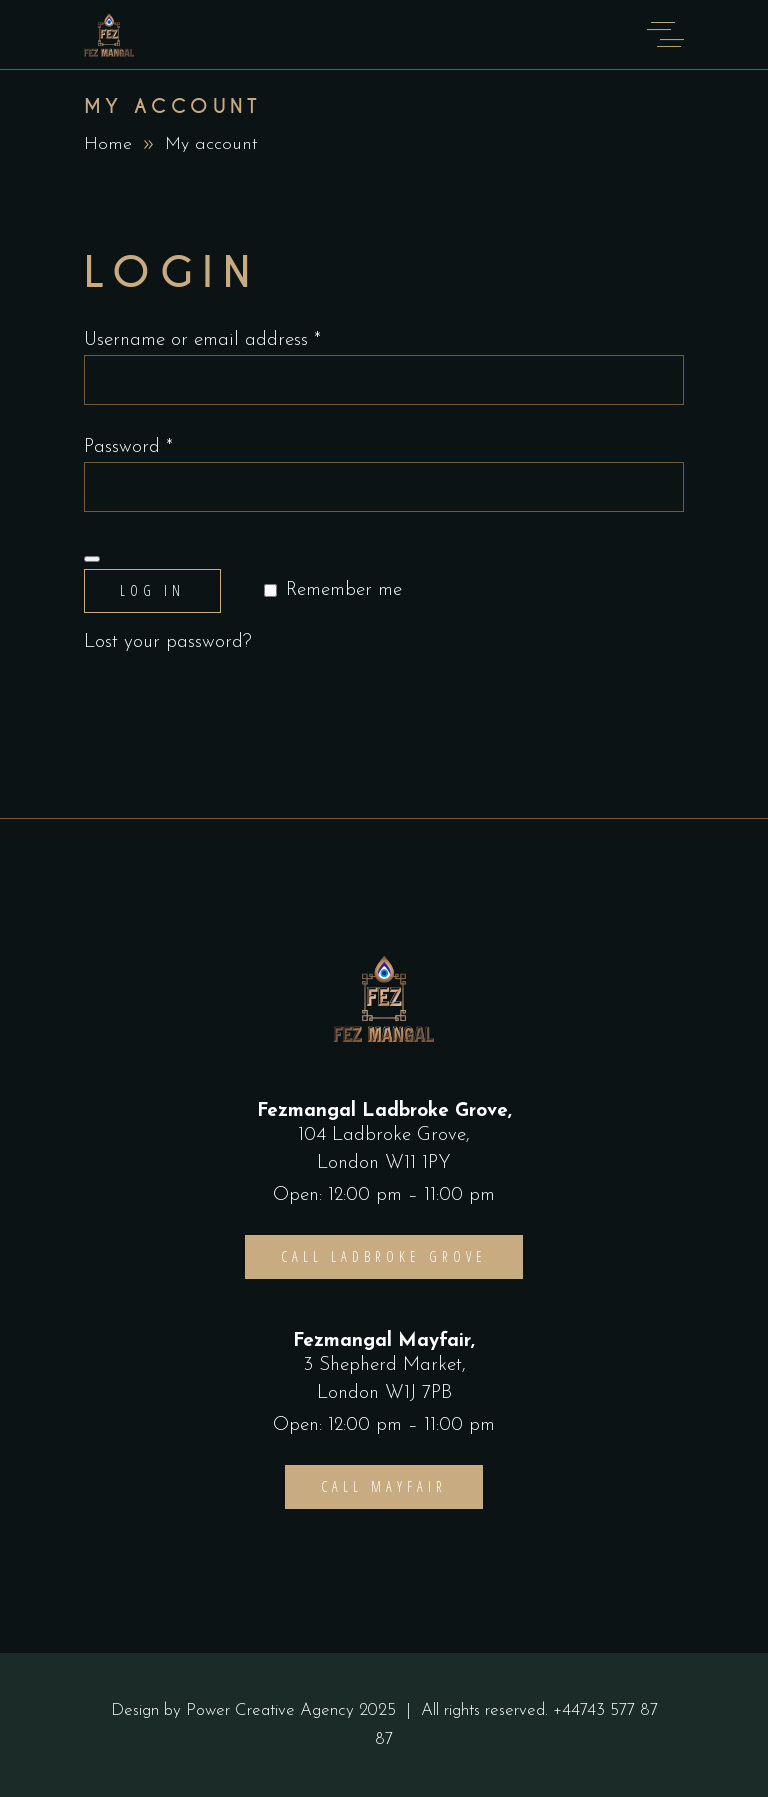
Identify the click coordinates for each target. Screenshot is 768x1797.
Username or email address (202, 340)
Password (128, 447)
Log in (152, 590)
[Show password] (92, 559)
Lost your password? (168, 642)
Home (108, 144)
